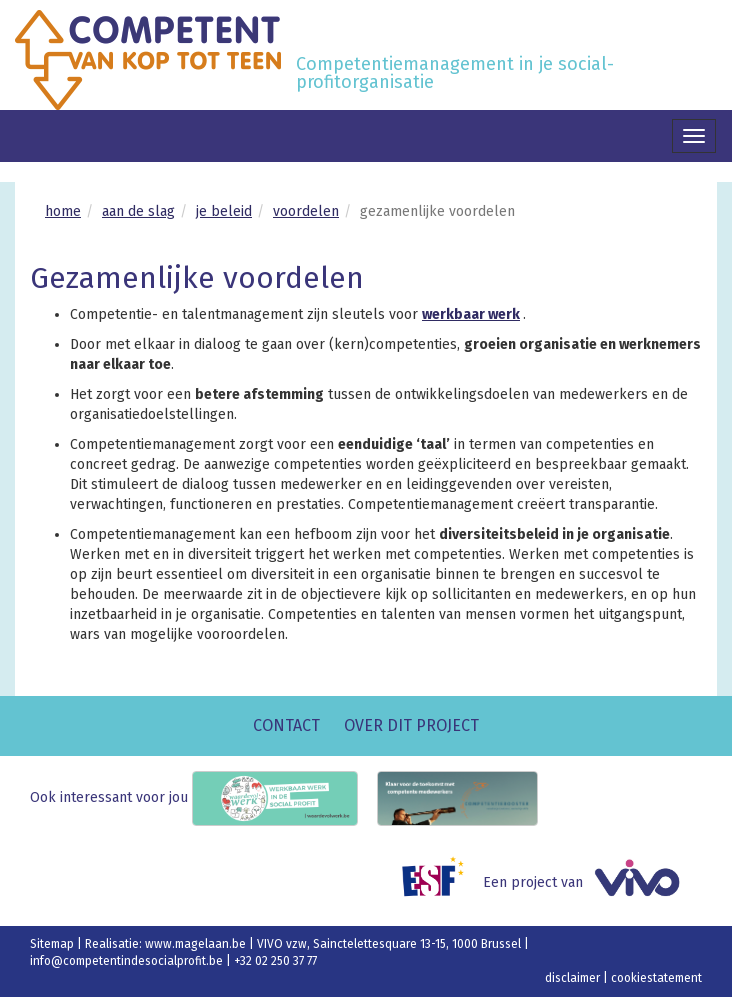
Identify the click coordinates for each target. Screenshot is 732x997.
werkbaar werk (471, 314)
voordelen (306, 211)
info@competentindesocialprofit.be (128, 961)
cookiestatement (656, 978)
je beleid (224, 211)
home (63, 211)
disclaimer (574, 978)
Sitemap (53, 944)
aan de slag (138, 211)
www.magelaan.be (197, 944)
